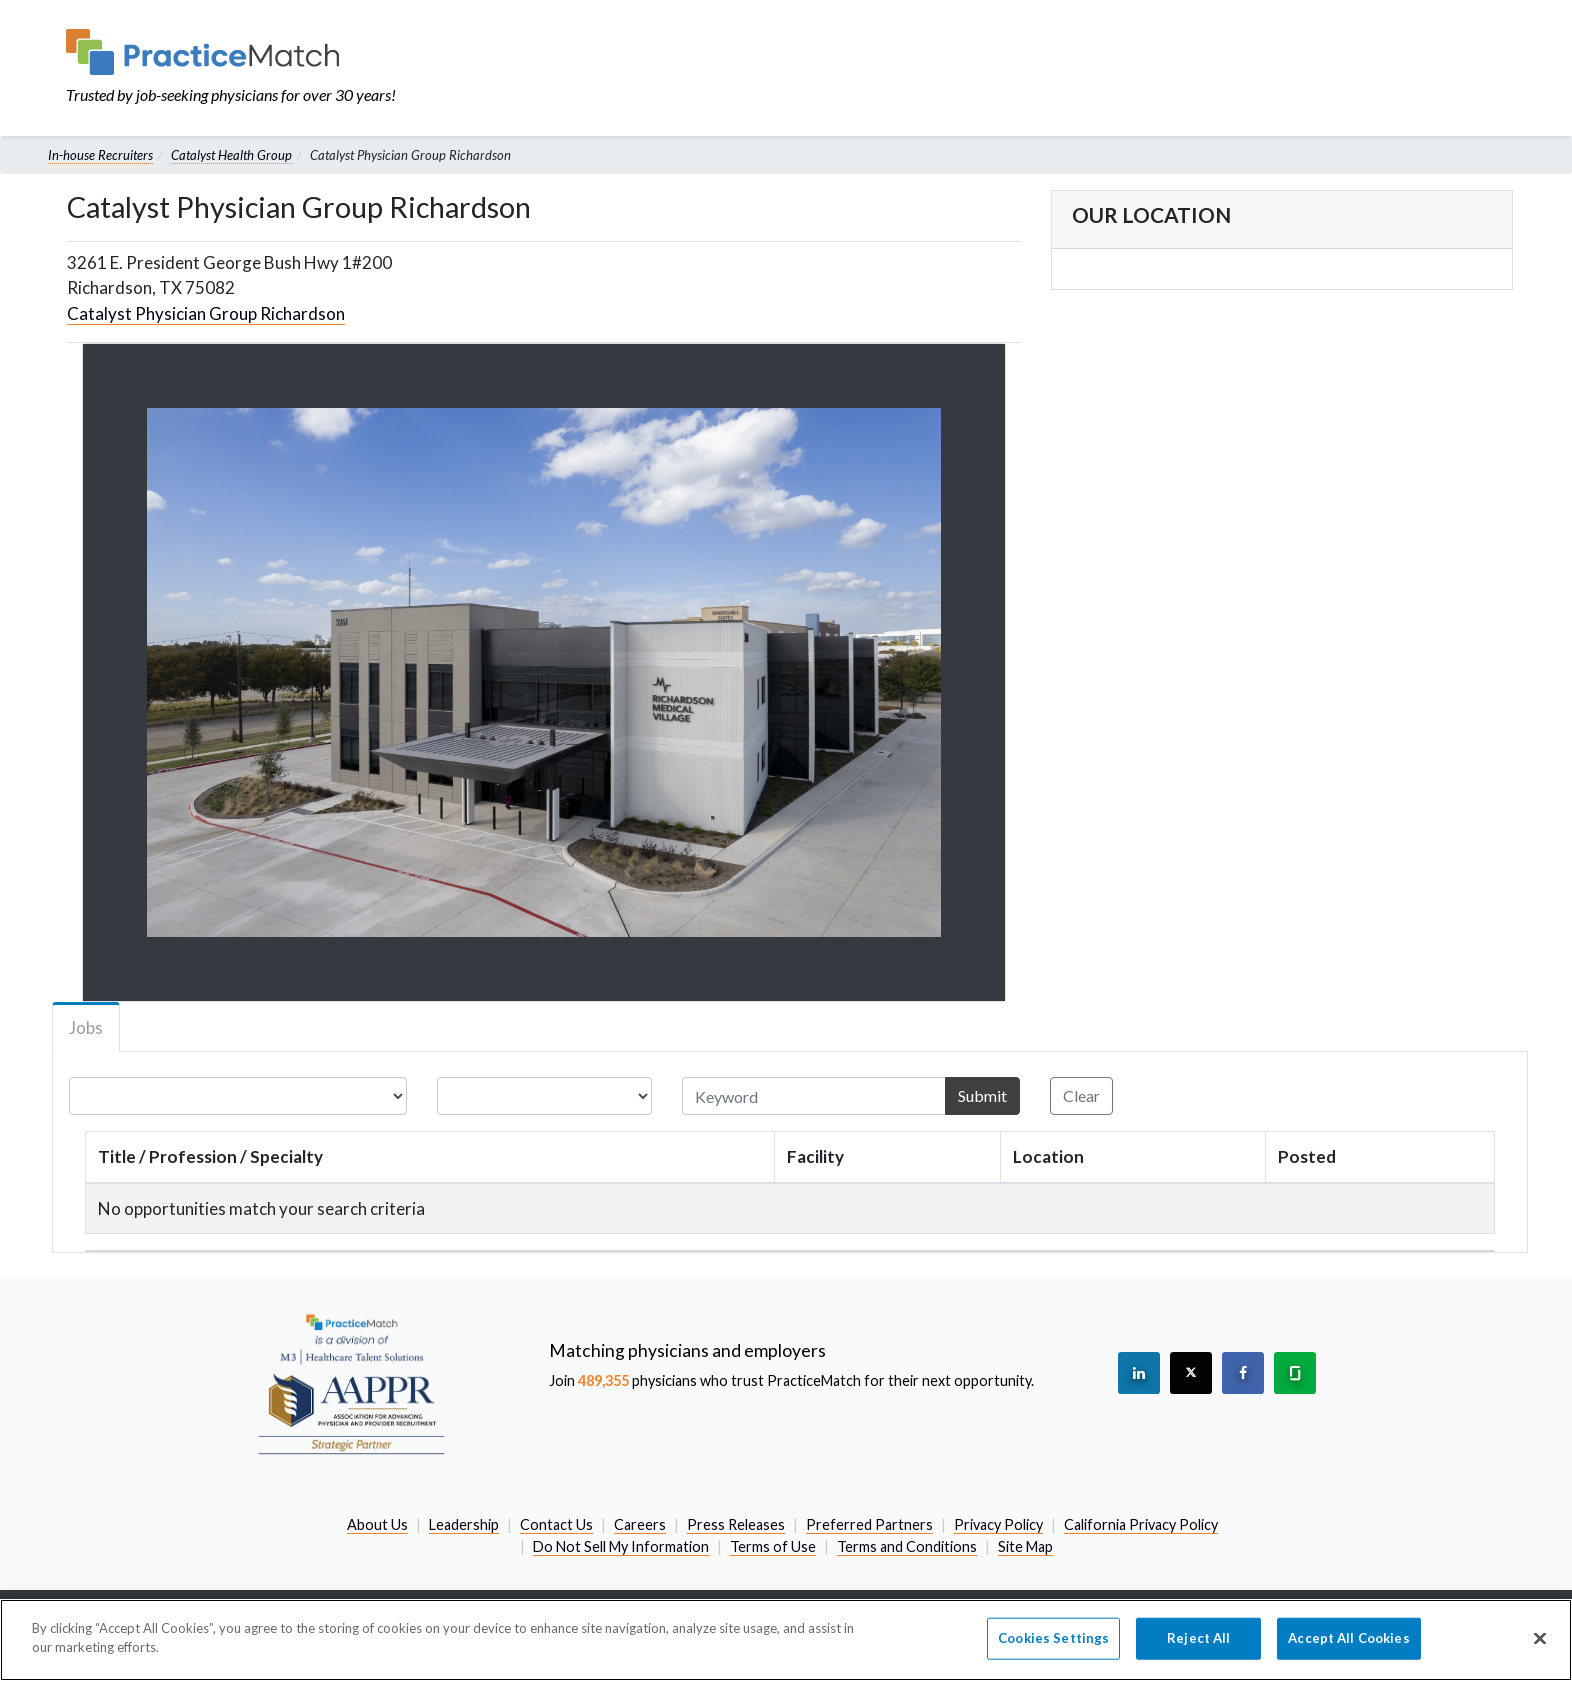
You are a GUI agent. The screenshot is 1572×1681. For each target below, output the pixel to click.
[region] (786, 1640)
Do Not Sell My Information (621, 1546)
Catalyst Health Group (231, 155)
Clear (1081, 1095)
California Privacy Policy (1141, 1524)
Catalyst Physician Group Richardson (206, 313)
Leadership (464, 1524)
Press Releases (736, 1524)
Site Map (1025, 1546)
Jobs (86, 1027)
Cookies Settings (1053, 1638)
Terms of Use (773, 1546)
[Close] (1540, 1638)
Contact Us (556, 1524)
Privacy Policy (998, 1524)
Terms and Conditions (907, 1546)
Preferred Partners (869, 1524)
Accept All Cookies (1348, 1638)
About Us (377, 1524)
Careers (640, 1524)
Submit (982, 1095)
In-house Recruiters (100, 155)
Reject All (1198, 1638)
